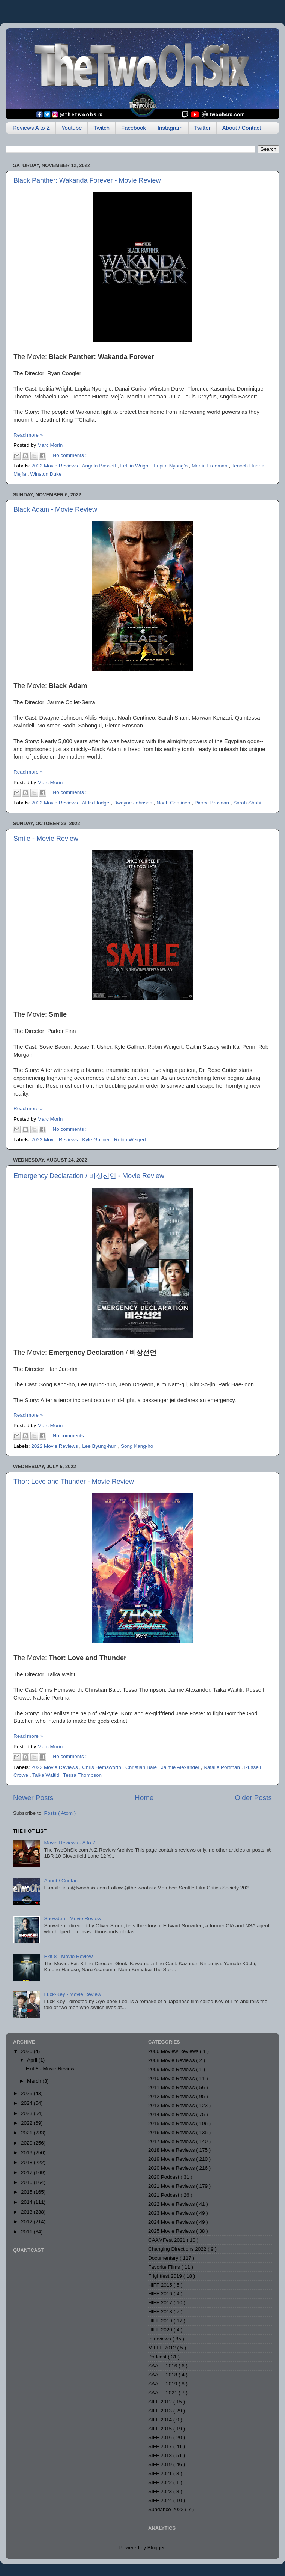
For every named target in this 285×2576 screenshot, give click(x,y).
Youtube (72, 128)
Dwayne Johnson (133, 803)
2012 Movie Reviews (172, 2096)
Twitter (202, 128)
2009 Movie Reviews (172, 2069)
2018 (27, 2162)
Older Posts (253, 1798)
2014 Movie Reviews (172, 2114)
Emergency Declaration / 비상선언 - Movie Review (89, 1176)
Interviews (160, 2339)
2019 (27, 2152)
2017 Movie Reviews (172, 2141)
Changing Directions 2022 (178, 2249)
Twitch (101, 128)
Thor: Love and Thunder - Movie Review (74, 1481)
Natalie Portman (223, 1767)
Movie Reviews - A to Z (69, 1843)
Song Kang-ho (137, 1446)
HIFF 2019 (161, 2321)
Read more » (28, 435)
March (34, 2081)
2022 (27, 2123)
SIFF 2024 (160, 2500)
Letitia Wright (135, 466)
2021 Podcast (164, 2195)
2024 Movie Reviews (172, 2222)
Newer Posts (33, 1798)
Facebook (133, 128)
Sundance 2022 (166, 2509)
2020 (27, 2143)
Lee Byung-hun (100, 1446)
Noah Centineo (174, 803)
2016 (27, 2182)
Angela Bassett (99, 466)
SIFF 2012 (160, 2402)
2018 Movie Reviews (172, 2150)
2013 (27, 2212)
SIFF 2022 (160, 2482)
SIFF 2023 (160, 2491)
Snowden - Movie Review (72, 1918)
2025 (27, 2093)
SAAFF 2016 (163, 2366)
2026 (27, 2051)
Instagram (170, 128)
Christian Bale (141, 1767)
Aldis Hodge (96, 803)
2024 (27, 2103)
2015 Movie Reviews (172, 2123)
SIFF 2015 (160, 2429)
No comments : (70, 455)
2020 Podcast (164, 2177)
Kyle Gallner (96, 1139)
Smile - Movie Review (46, 838)
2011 (27, 2232)
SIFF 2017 (160, 2446)
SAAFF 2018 (163, 2375)
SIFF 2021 (160, 2473)
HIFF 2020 (161, 2330)
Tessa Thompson (82, 1775)
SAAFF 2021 (163, 2393)
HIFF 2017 (161, 2302)
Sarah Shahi (247, 803)
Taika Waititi (46, 1775)
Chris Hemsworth (102, 1767)
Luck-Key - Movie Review (72, 1994)
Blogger (156, 2547)
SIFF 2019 (160, 2464)
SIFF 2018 (160, 2455)
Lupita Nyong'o (171, 466)
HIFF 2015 (161, 2285)
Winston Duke (46, 474)
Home (144, 1798)
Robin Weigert (130, 1139)
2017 (27, 2172)
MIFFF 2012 (162, 2348)
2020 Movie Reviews (172, 2168)
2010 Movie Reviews (172, 2078)
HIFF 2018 (161, 2311)
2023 (27, 2113)
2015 (27, 2192)
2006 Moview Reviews (174, 2051)
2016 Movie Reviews (172, 2132)
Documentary (164, 2258)
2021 (27, 2133)
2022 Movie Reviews (55, 466)
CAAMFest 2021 (167, 2240)
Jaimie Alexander (181, 1767)
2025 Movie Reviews (172, 2231)
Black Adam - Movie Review (55, 509)
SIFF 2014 (160, 2420)
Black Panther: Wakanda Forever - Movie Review (87, 180)
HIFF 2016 (161, 2293)
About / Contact (241, 128)
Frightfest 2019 (165, 2276)
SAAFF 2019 (163, 2384)
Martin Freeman (210, 466)
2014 (27, 2202)
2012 (27, 2221)
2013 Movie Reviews (172, 2105)
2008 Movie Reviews (172, 2060)
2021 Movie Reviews (172, 2186)
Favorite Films (165, 2267)
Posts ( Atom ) (60, 1813)
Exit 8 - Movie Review (68, 1956)
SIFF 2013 (160, 2411)
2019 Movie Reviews (172, 2159)
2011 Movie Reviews (172, 2087)
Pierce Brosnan (213, 803)
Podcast (158, 2357)
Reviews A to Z (31, 128)
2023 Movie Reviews (172, 2213)
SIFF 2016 (160, 2437)
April (33, 2060)
